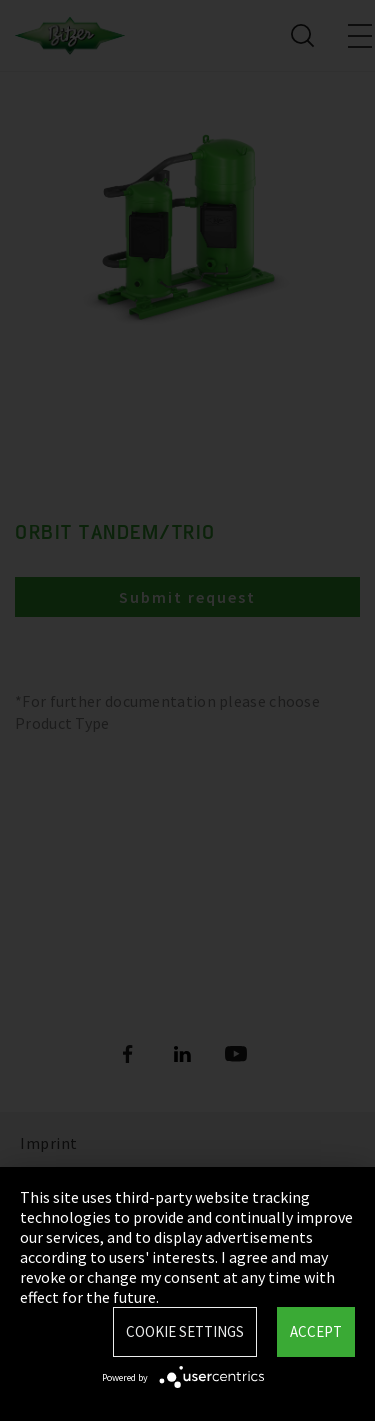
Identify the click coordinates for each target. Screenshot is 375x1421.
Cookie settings (185, 1331)
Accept (316, 1331)
